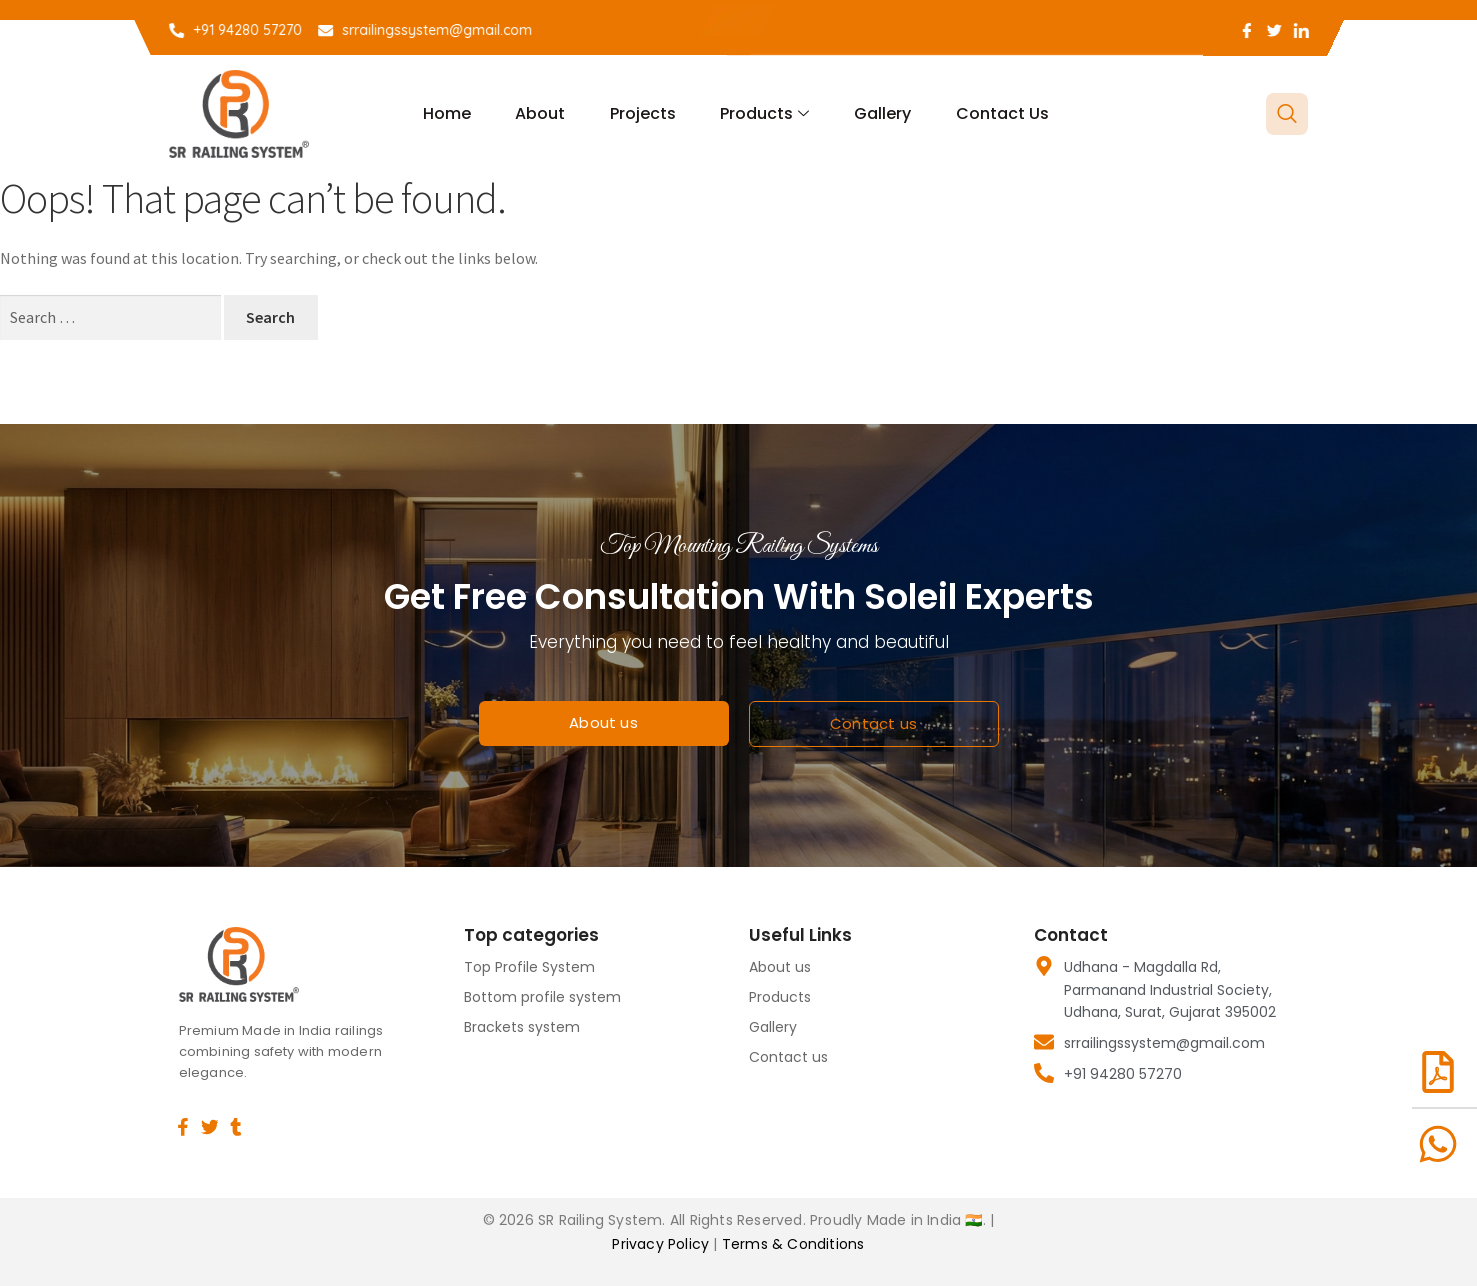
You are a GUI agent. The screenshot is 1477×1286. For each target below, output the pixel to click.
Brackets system (522, 1027)
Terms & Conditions (793, 1244)
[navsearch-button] (1287, 114)
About (547, 113)
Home (458, 113)
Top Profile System (529, 967)
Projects (645, 113)
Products (762, 113)
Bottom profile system (542, 997)
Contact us (991, 113)
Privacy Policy (662, 1244)
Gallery (876, 113)
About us (780, 967)
